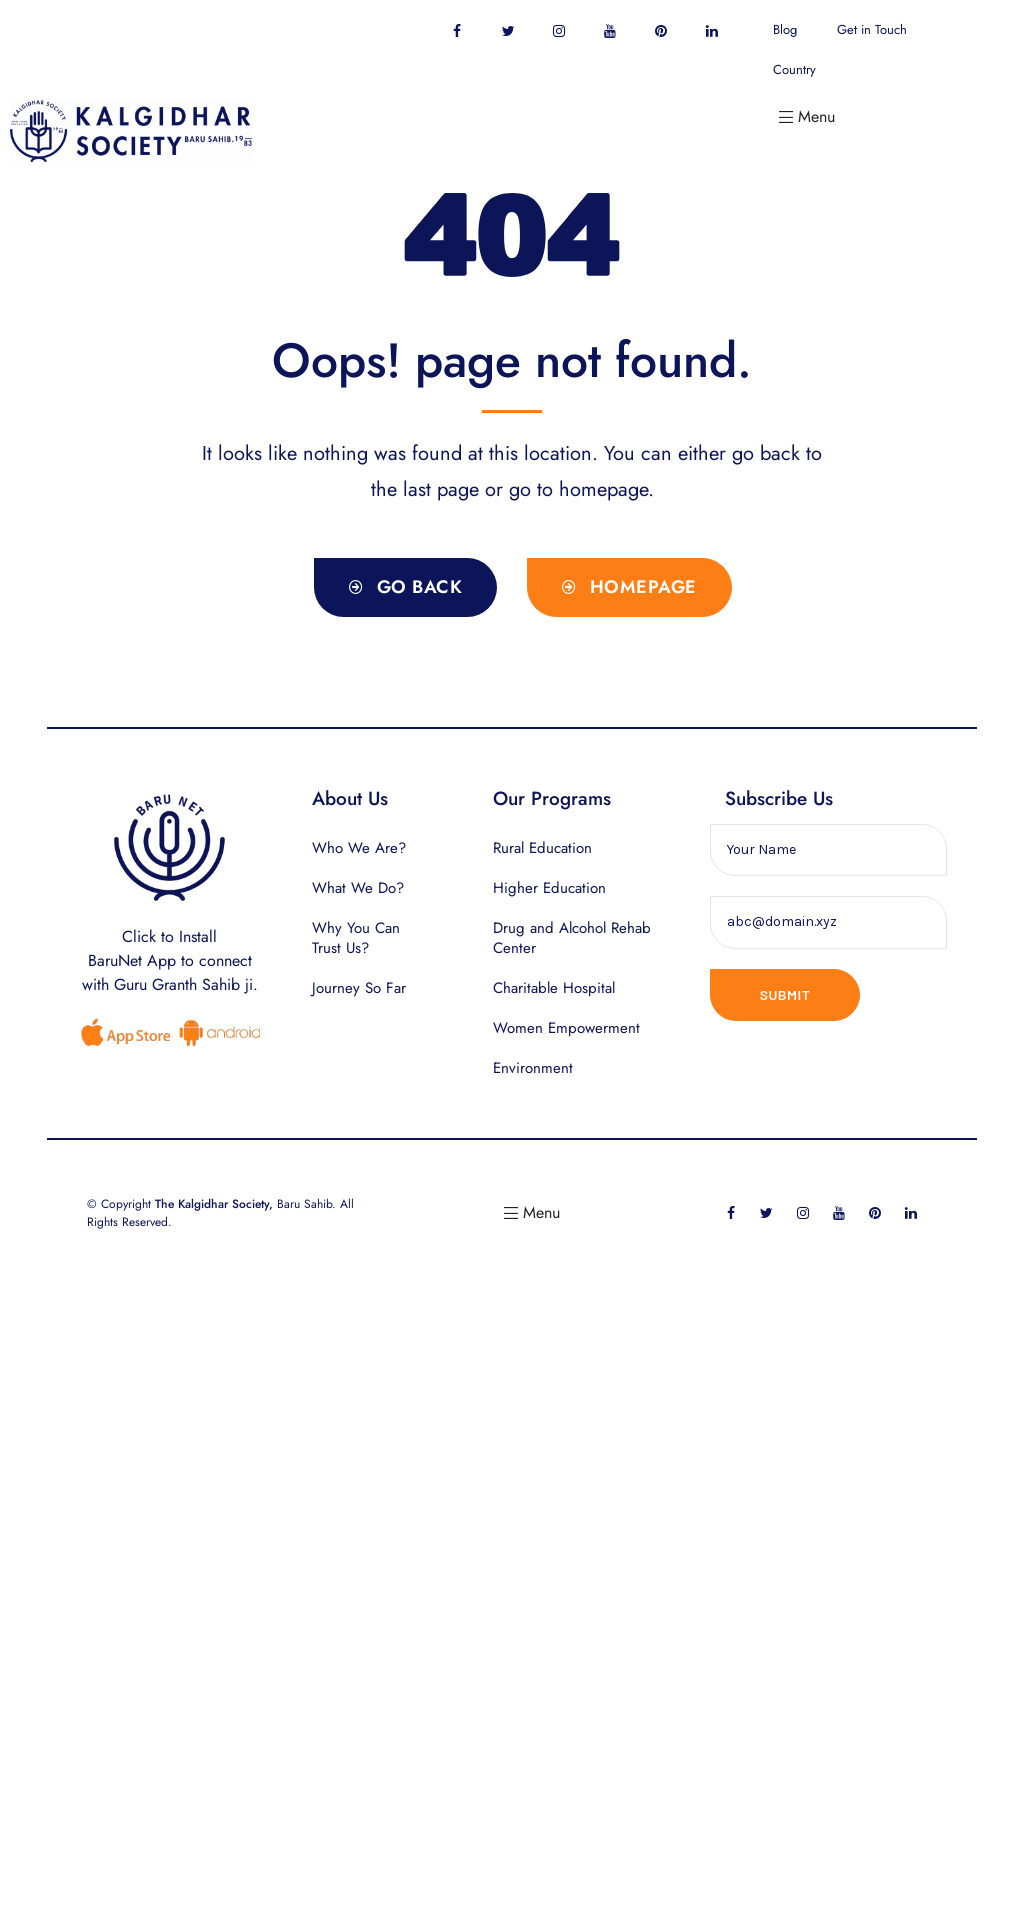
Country (794, 69)
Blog (785, 29)
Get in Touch (872, 29)
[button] (405, 587)
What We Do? (358, 888)
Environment (533, 1068)
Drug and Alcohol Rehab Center (572, 938)
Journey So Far (359, 988)
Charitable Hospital (554, 988)
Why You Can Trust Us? (356, 938)
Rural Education (542, 848)
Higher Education (549, 888)
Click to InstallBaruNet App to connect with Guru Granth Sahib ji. (170, 960)
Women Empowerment (566, 1028)
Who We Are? (359, 848)
